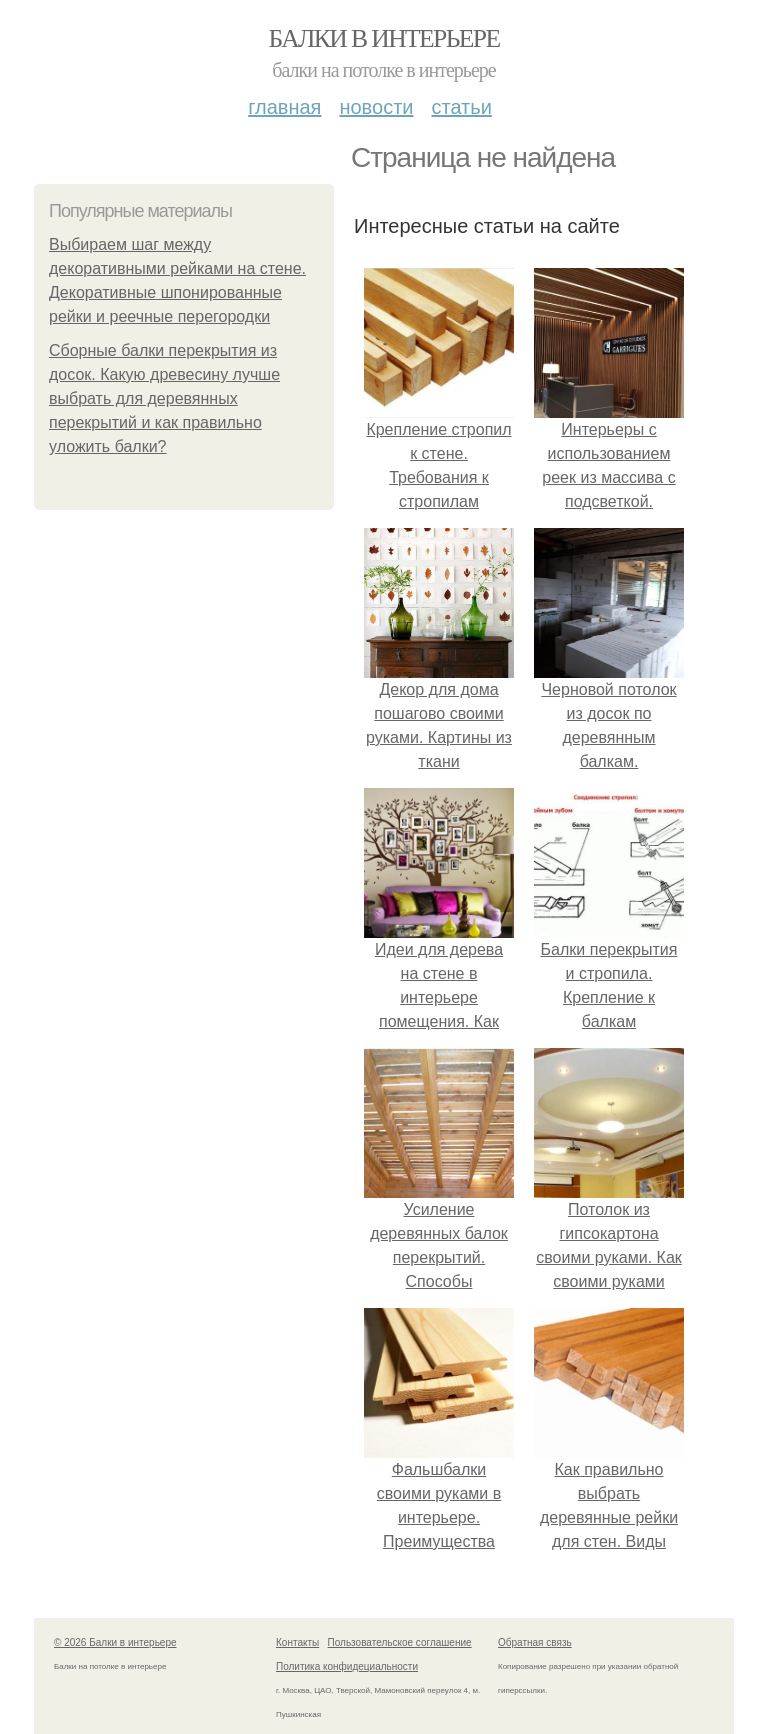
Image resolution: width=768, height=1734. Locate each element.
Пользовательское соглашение (400, 1642)
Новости (376, 107)
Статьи (461, 107)
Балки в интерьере (383, 38)
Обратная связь (535, 1642)
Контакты (297, 1642)
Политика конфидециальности (347, 1666)
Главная (284, 107)
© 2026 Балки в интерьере (115, 1642)
